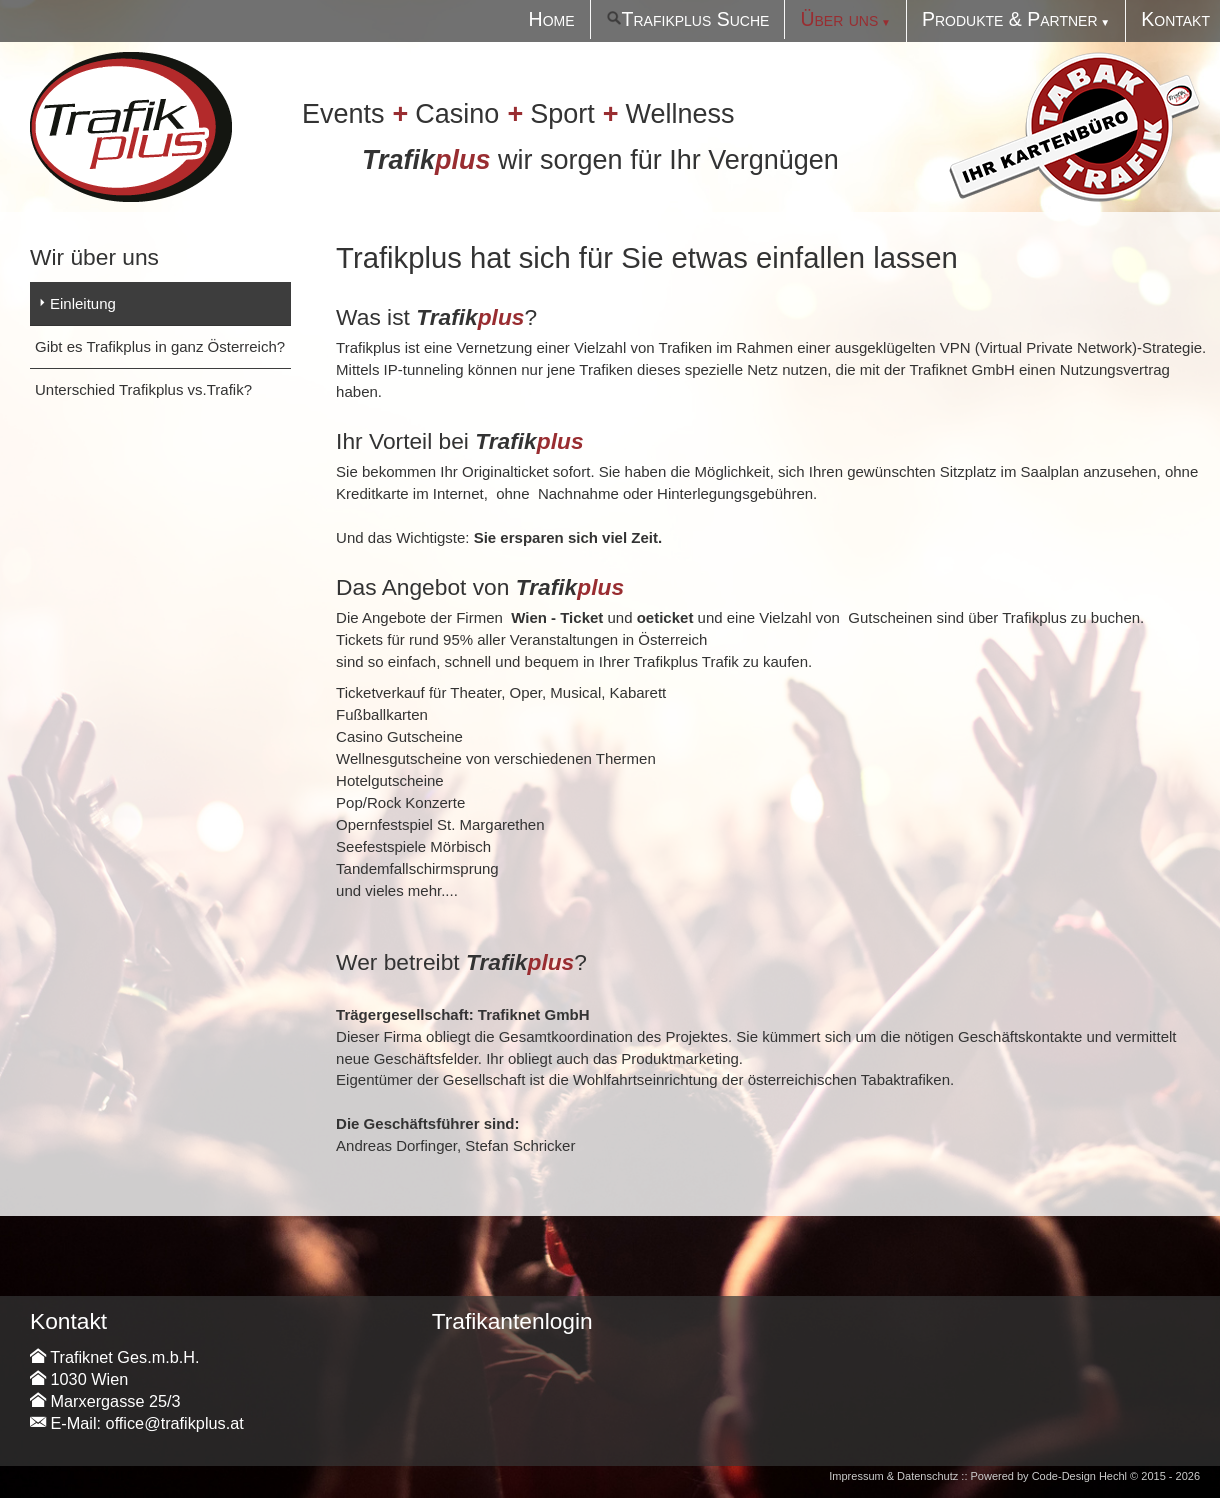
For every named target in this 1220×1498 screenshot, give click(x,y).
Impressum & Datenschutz (893, 1476)
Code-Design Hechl (1079, 1476)
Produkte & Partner (1010, 19)
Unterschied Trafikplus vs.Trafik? (143, 389)
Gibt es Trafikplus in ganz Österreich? (160, 346)
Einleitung (83, 303)
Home (552, 19)
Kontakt (1175, 19)
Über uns (839, 19)
